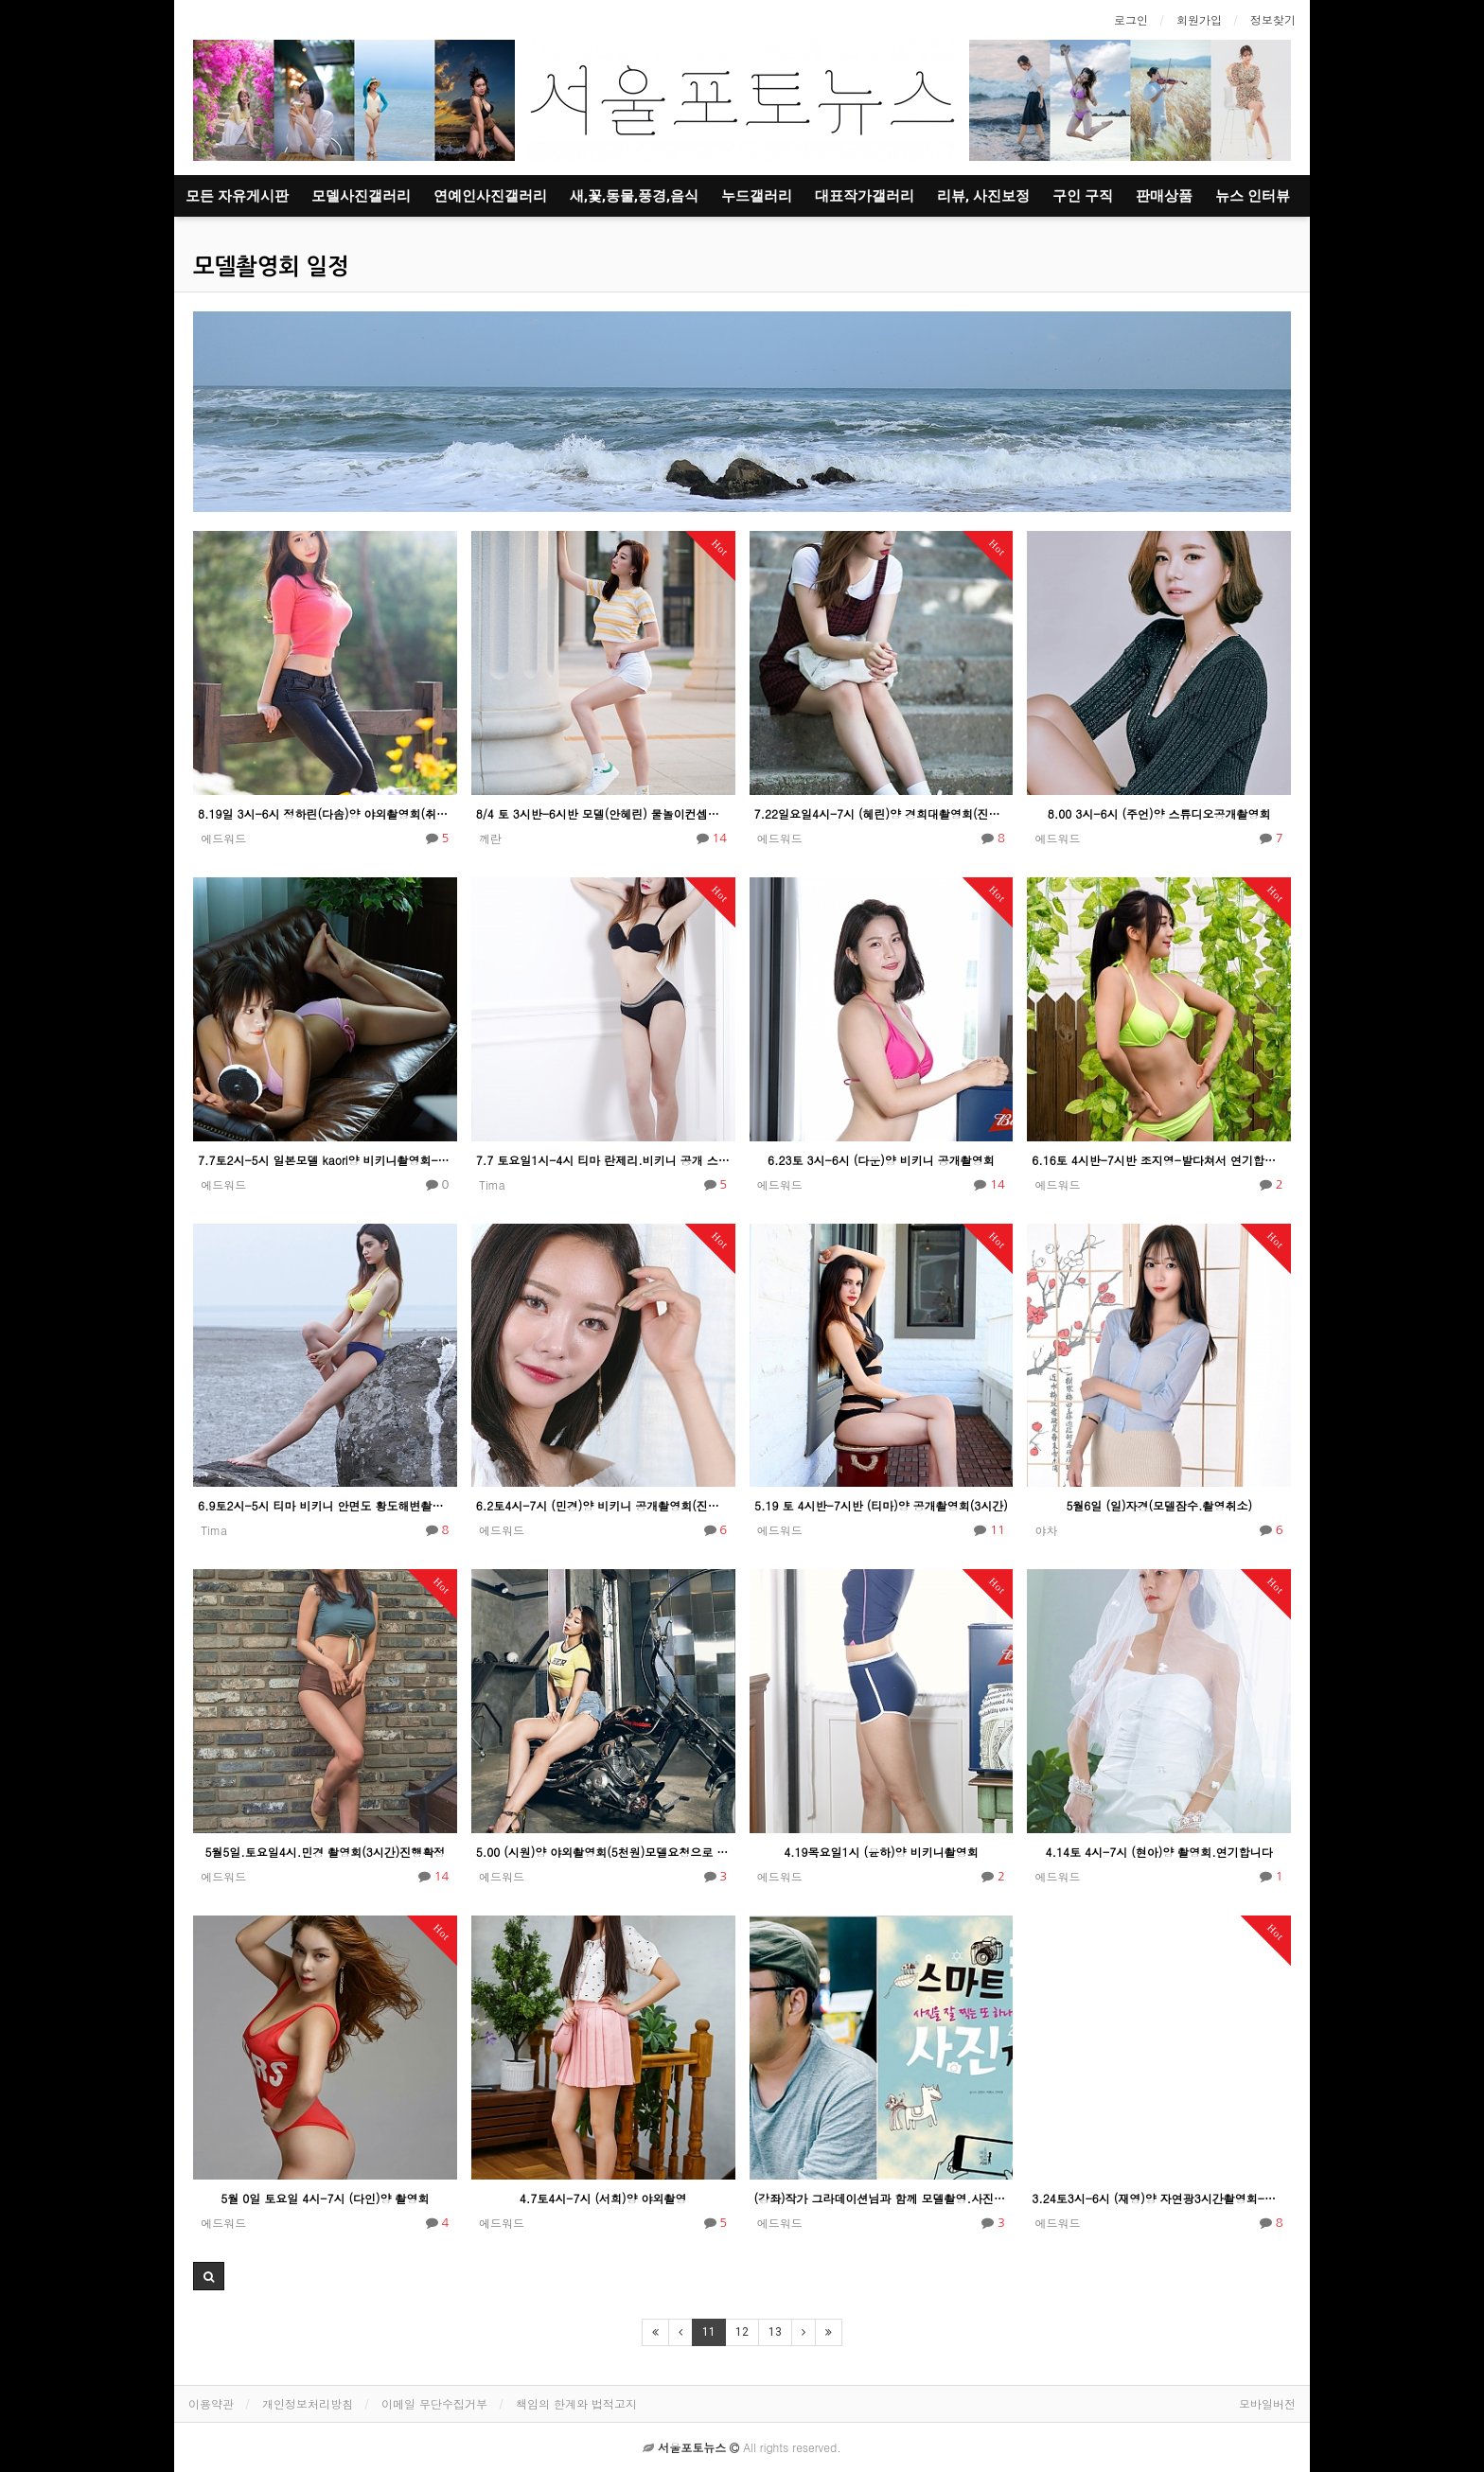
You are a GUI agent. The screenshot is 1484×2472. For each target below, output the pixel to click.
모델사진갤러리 (361, 195)
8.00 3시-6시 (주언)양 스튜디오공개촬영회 (1159, 813)
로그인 (1131, 19)
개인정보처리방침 (307, 2403)
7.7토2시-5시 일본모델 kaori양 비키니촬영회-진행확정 (325, 1160)
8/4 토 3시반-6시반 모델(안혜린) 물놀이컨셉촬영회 (603, 813)
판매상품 (1164, 195)
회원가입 (1199, 19)
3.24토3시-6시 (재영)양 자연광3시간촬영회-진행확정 (1159, 2198)
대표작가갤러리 (864, 195)
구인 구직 (1082, 195)
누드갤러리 (756, 195)
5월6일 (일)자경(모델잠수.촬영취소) (1159, 1505)
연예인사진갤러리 (490, 195)
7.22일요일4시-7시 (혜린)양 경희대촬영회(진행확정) (881, 813)
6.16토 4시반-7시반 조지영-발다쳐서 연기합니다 (1159, 1160)
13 (775, 2332)
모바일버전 (1267, 2403)
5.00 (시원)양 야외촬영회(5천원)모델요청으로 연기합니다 (603, 1852)
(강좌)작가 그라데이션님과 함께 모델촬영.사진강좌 (881, 2198)
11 (709, 2332)
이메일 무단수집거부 (434, 2403)
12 (742, 2332)
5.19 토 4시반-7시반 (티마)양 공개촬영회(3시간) (881, 1505)
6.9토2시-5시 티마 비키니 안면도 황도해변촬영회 (325, 1505)
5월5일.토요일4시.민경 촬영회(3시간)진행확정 (324, 1852)
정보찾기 (1273, 19)
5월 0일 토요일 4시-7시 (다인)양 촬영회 (325, 2198)
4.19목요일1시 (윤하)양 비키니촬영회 (881, 1852)
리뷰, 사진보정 (983, 195)
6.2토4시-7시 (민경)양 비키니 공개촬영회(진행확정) (603, 1505)
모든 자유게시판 (237, 195)
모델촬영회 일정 (271, 267)
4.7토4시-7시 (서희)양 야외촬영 (603, 2198)
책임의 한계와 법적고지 (576, 2403)
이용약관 (211, 2403)
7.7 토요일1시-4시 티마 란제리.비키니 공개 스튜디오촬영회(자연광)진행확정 (603, 1160)
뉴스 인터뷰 (1252, 195)
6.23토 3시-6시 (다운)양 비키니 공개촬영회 (881, 1160)
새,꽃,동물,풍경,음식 (634, 195)
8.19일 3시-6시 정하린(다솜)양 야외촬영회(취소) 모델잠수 (325, 813)
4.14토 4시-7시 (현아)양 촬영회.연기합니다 (1159, 1852)
